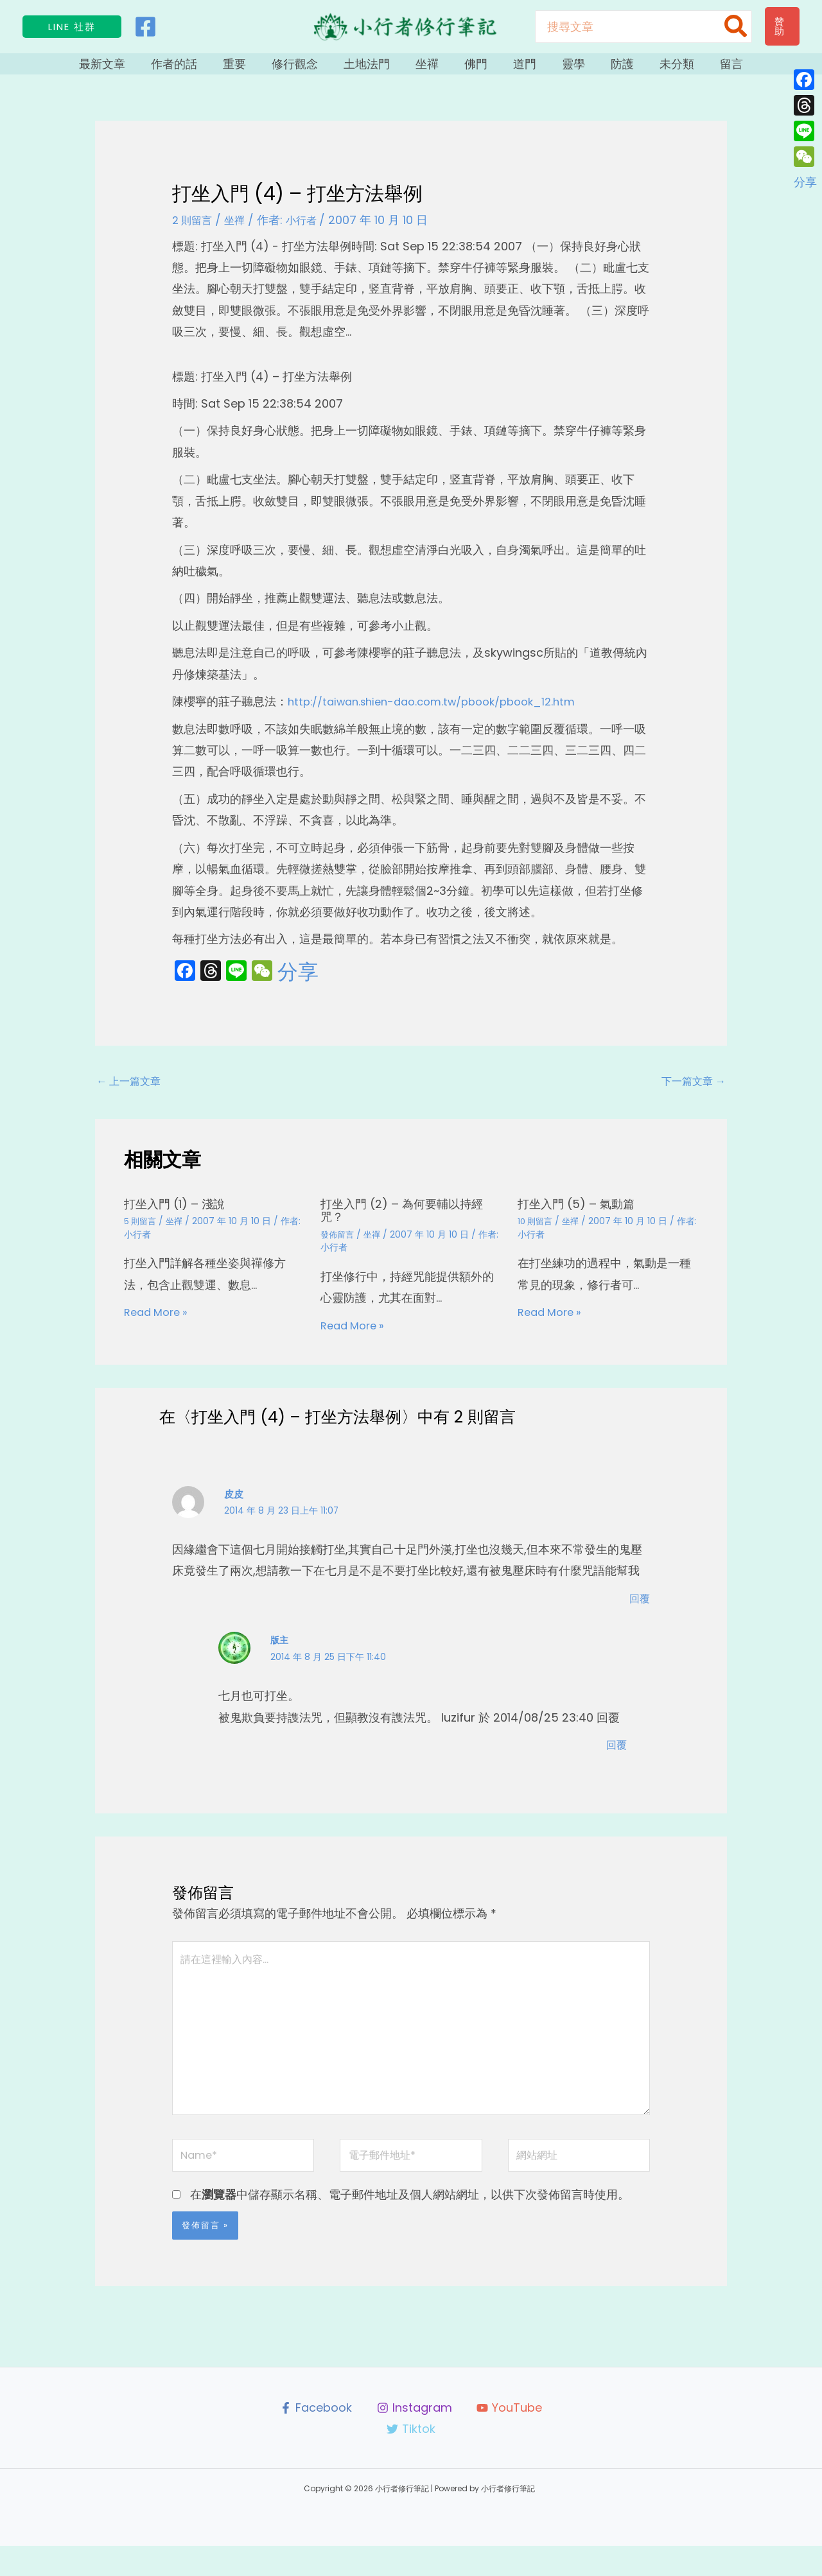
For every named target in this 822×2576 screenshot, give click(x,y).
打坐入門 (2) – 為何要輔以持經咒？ (410, 1222)
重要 (256, 69)
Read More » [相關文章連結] (159, 1325)
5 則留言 (141, 1233)
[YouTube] (510, 2438)
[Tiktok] (411, 2460)
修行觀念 (311, 69)
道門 (515, 69)
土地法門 (376, 69)
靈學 (557, 69)
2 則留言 (194, 231)
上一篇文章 (132, 1092)
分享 (298, 982)
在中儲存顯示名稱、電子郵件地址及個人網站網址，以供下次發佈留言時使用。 (409, 2225)
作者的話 (203, 69)
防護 (599, 69)
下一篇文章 (689, 1092)
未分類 (648, 69)
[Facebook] (145, 26)
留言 (696, 69)
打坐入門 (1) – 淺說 (180, 1216)
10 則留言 (536, 1233)
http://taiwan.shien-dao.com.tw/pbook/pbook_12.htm (444, 712)
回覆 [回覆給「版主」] (615, 1755)
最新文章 (137, 69)
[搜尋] (736, 26)
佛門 (472, 69)
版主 (280, 1652)
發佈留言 (338, 1246)
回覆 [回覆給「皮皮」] (638, 1610)
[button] (71, 26)
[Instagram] (414, 2438)
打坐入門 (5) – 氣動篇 (582, 1216)
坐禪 (430, 69)
